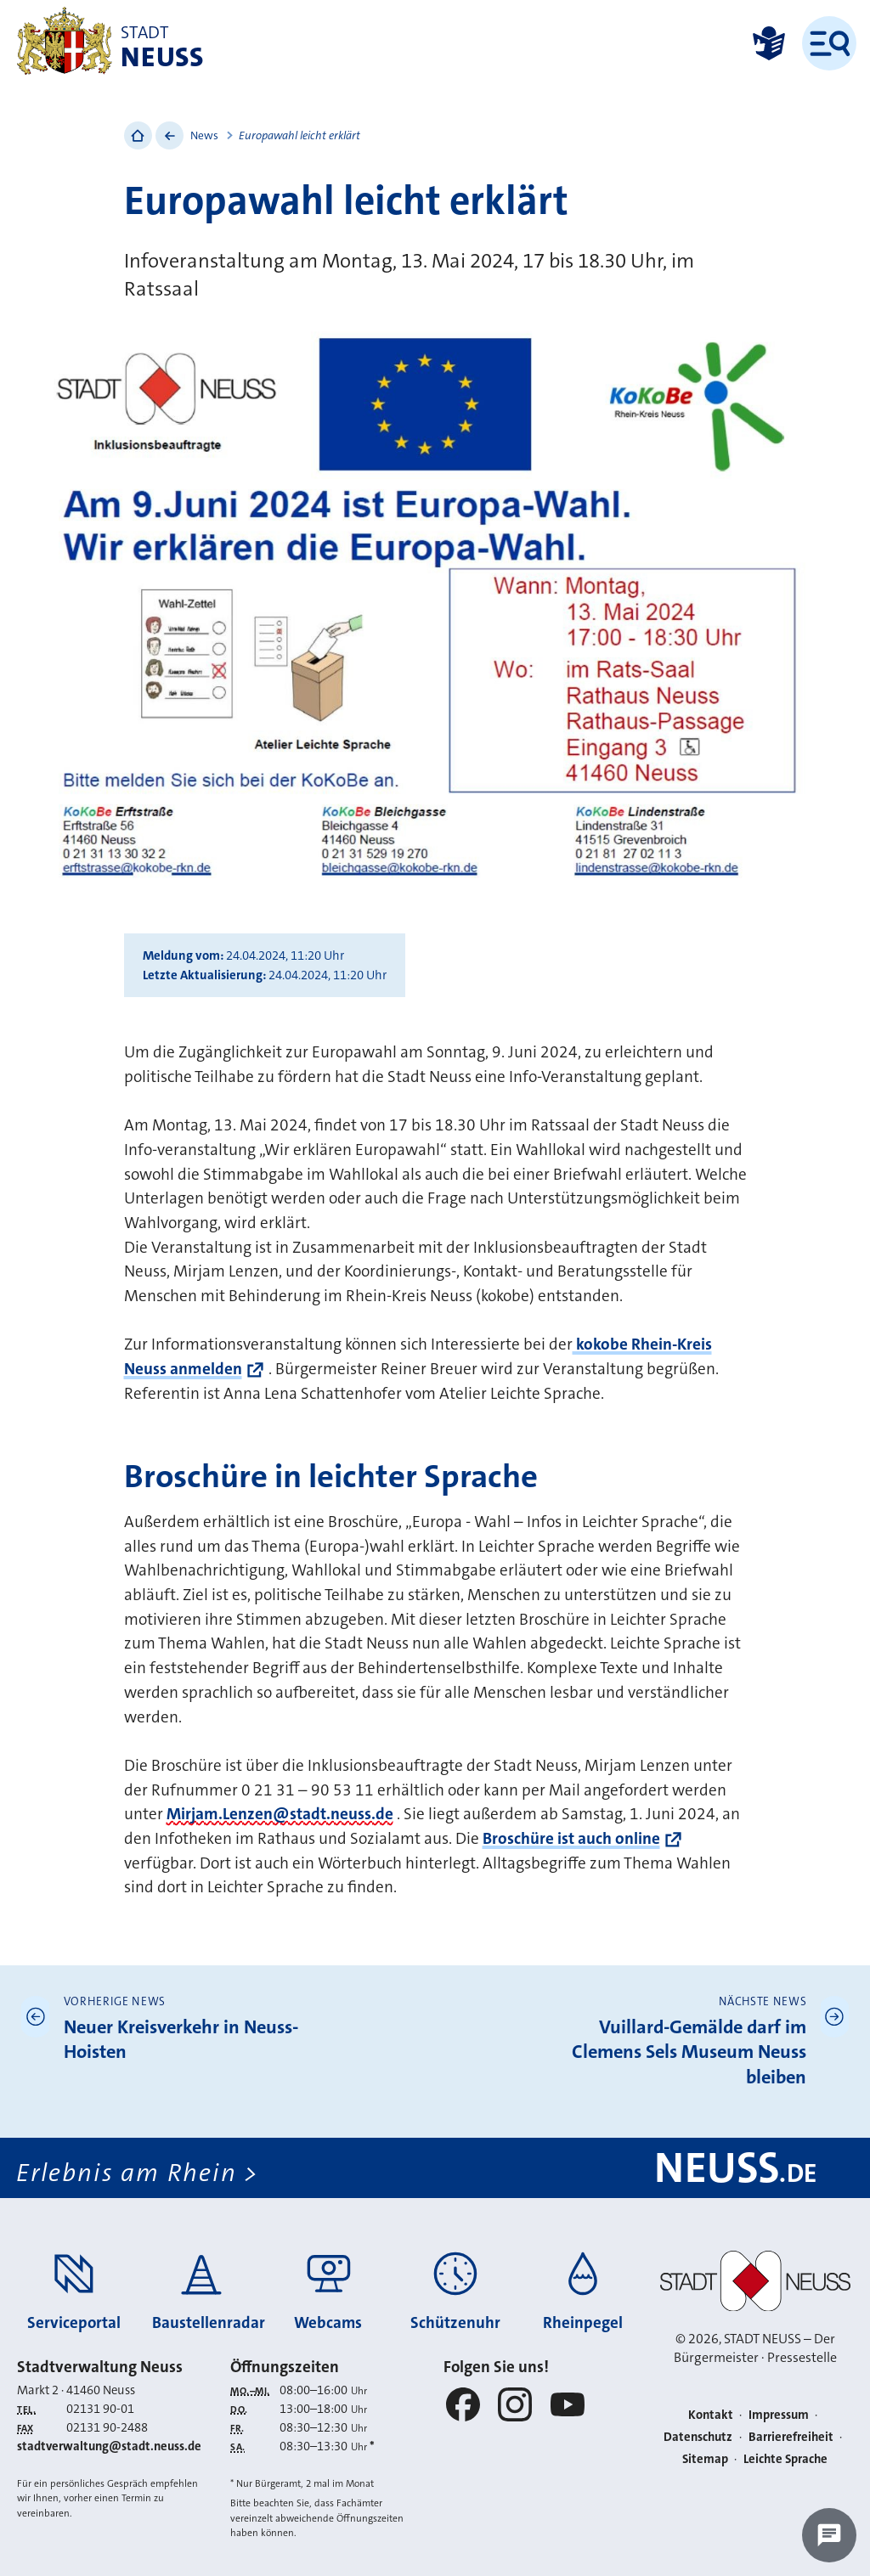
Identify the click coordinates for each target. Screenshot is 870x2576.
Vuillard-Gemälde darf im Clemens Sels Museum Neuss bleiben (689, 2052)
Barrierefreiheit (791, 2437)
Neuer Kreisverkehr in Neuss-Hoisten (181, 2040)
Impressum (779, 2415)
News (204, 135)
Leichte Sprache (785, 2459)
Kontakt (710, 2415)
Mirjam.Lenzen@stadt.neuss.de (280, 1813)
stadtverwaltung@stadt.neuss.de (109, 2446)
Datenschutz (698, 2437)
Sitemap (705, 2459)
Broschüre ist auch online (571, 1838)
